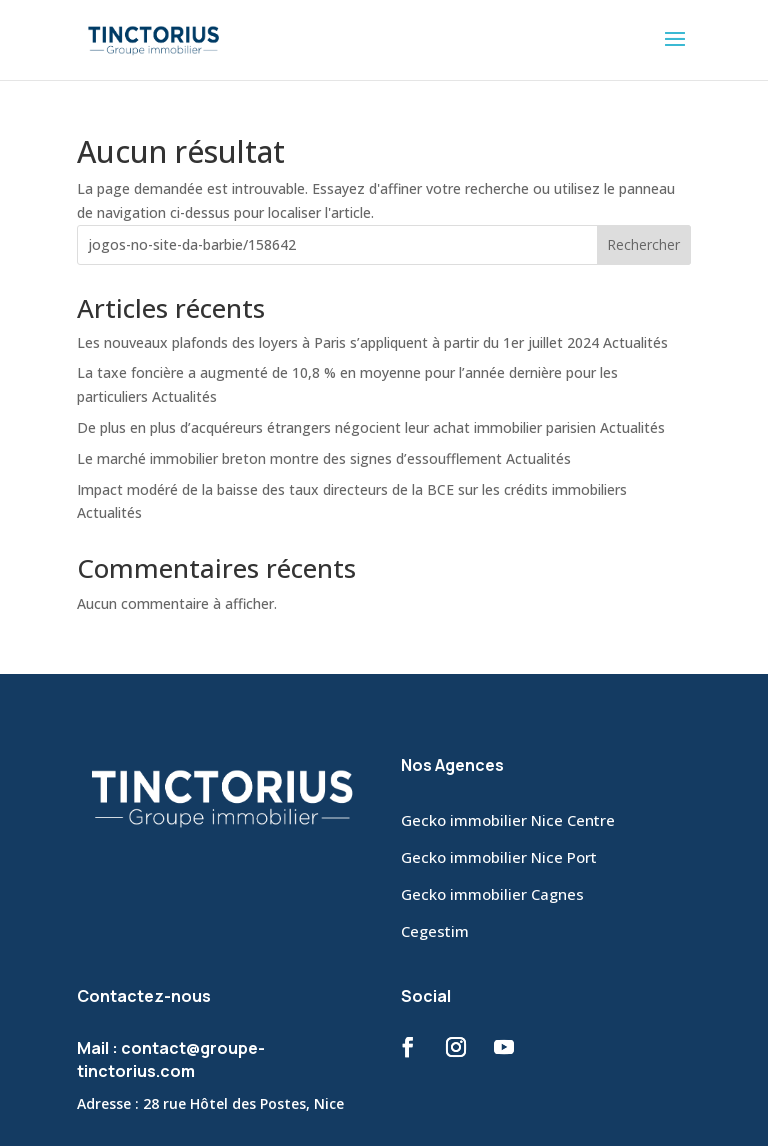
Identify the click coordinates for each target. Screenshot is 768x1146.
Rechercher (643, 244)
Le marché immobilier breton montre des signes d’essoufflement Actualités (324, 458)
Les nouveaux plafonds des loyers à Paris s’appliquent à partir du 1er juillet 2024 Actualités (372, 342)
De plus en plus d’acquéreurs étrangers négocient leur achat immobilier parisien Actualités (371, 427)
